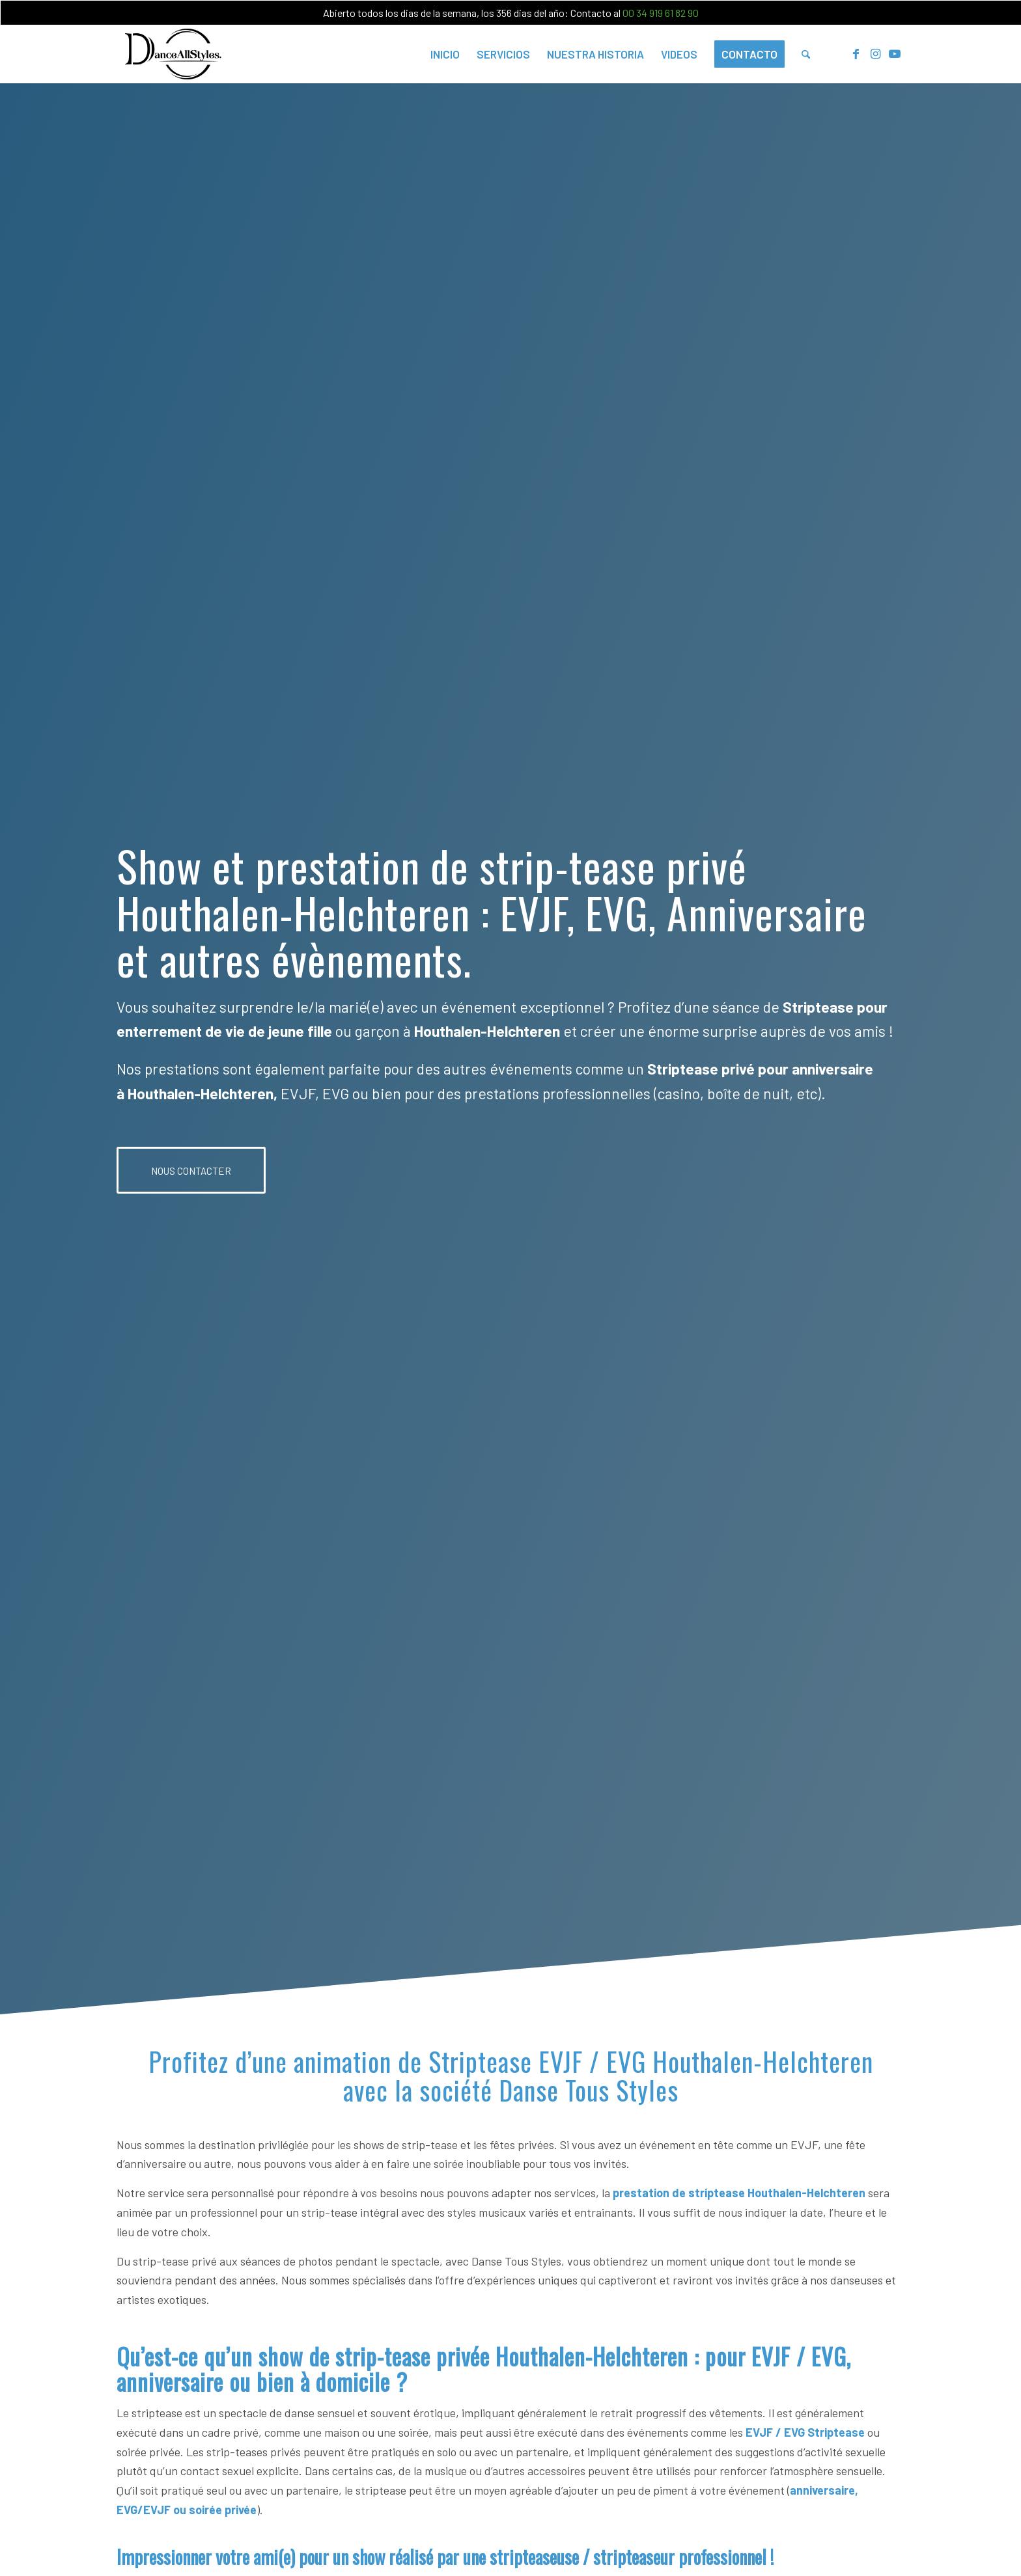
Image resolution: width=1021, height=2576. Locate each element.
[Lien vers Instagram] (875, 53)
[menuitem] (445, 54)
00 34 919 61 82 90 (660, 13)
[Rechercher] (805, 54)
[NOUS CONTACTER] (191, 1170)
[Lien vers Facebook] (855, 53)
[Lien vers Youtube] (894, 53)
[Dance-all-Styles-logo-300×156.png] (173, 54)
